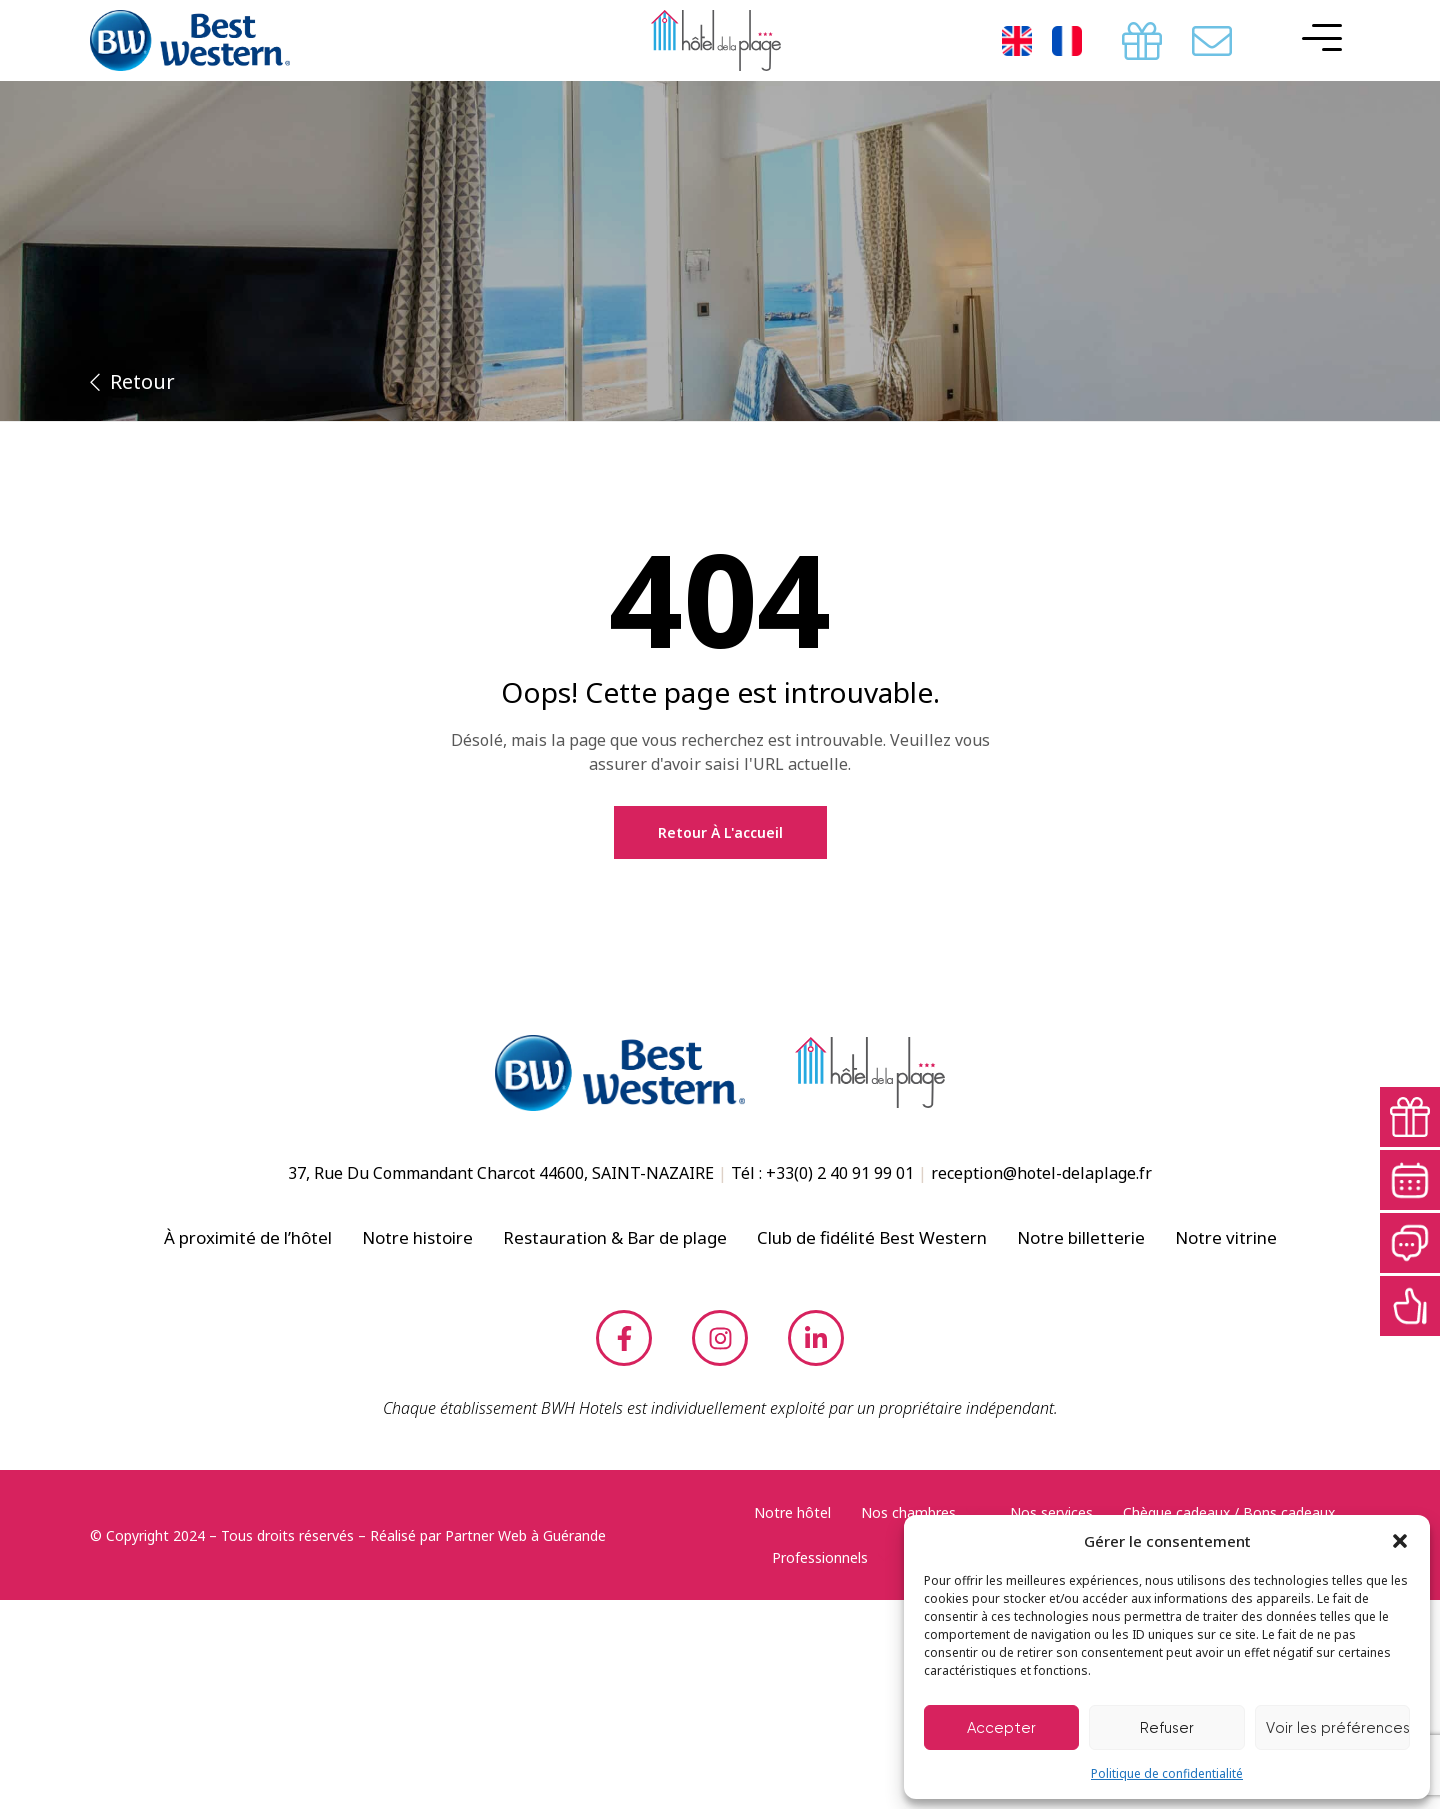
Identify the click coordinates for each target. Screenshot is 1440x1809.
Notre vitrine (1226, 1237)
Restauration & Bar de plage (615, 1237)
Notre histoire (417, 1237)
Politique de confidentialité (1167, 1773)
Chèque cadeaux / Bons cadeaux (1229, 1512)
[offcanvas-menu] (1317, 37)
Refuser (1167, 1728)
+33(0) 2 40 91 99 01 (840, 1173)
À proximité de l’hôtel (248, 1237)
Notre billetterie (1081, 1237)
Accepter (1001, 1728)
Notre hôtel (792, 1512)
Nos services (1051, 1512)
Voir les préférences (1338, 1728)
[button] (1400, 1541)
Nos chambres (920, 1512)
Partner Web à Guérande (525, 1535)
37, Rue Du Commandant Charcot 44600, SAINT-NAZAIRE (501, 1173)
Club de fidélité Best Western (872, 1237)
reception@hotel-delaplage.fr (1041, 1173)
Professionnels (832, 1557)
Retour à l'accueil (720, 832)
